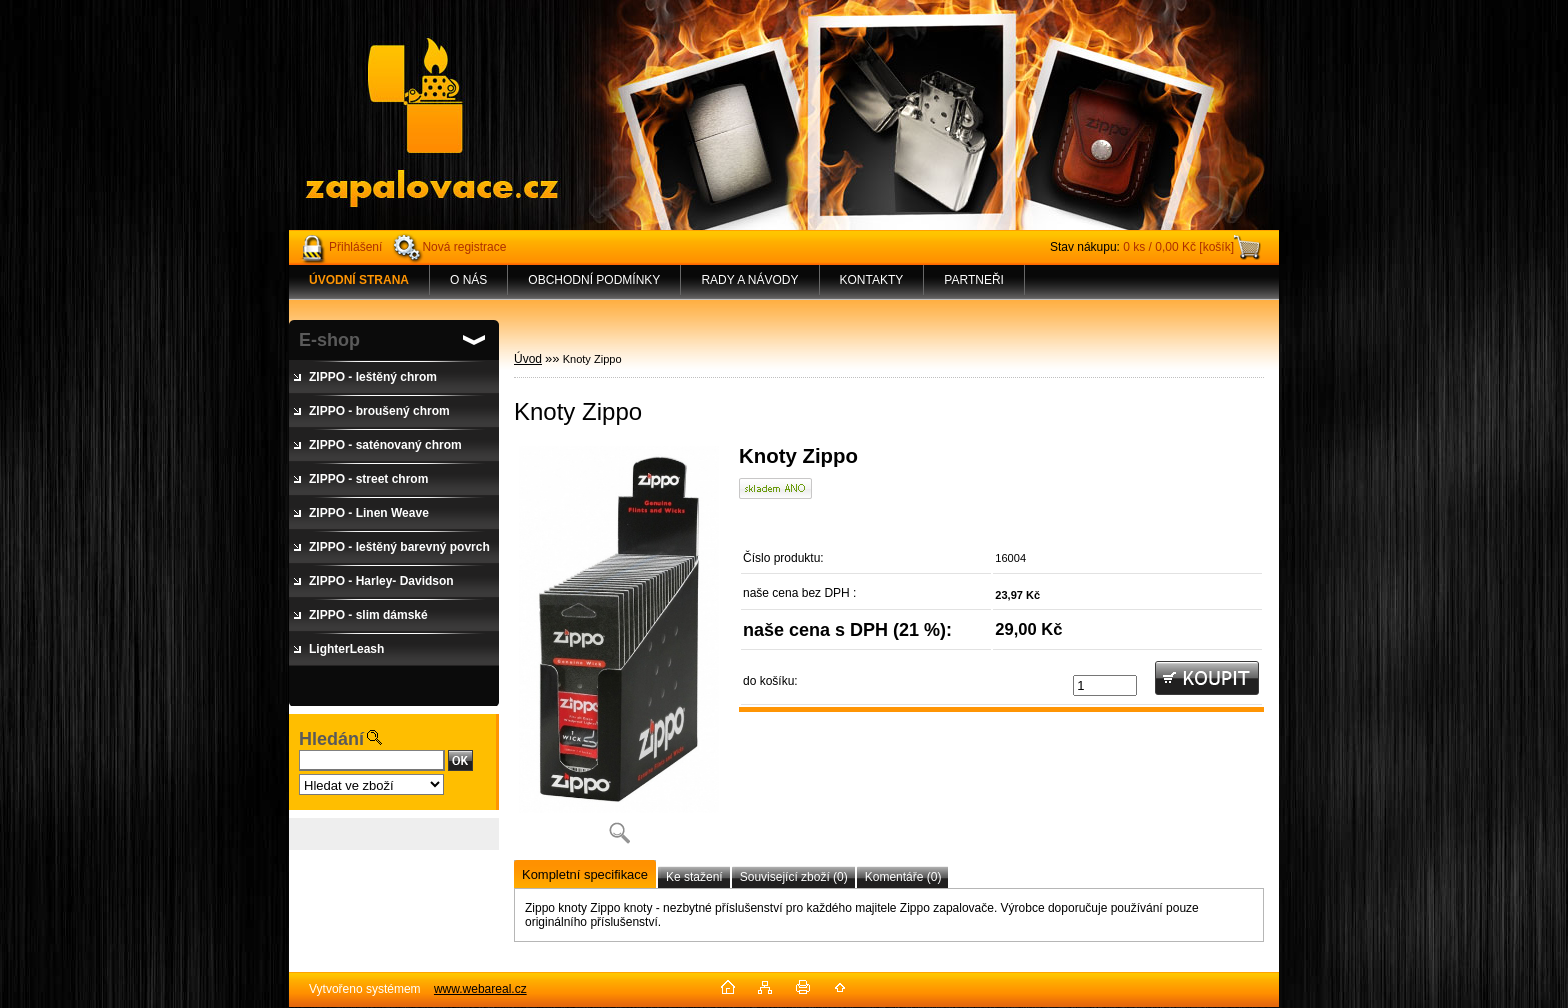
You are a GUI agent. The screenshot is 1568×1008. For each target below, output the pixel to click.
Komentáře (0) (903, 877)
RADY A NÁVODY (749, 280)
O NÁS (468, 280)
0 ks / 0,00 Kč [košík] (1178, 247)
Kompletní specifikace (585, 874)
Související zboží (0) (794, 877)
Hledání (331, 739)
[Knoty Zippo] (619, 651)
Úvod (528, 359)
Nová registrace (464, 247)
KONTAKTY (872, 280)
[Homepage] (359, 280)
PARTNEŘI (974, 280)
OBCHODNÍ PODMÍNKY (594, 280)
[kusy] (1105, 685)
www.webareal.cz (480, 989)
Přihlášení (355, 247)
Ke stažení (694, 877)
